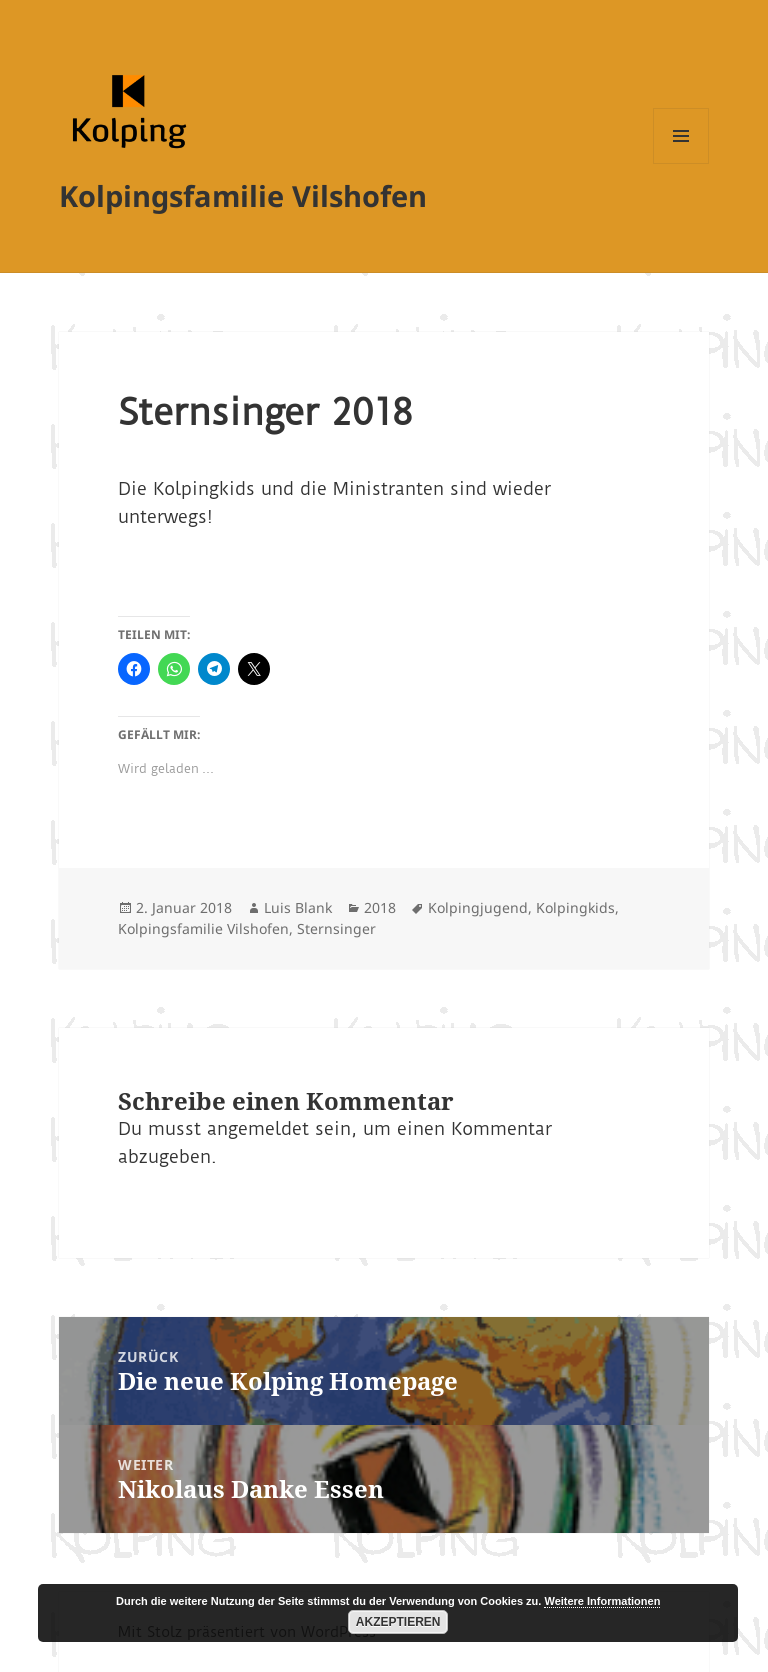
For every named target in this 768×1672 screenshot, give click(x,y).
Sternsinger (336, 928)
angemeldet (258, 1128)
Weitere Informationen (602, 1601)
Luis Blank (298, 907)
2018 (380, 907)
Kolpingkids (575, 907)
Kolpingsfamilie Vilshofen (243, 195)
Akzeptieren (398, 1622)
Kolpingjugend (478, 907)
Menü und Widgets (681, 163)
